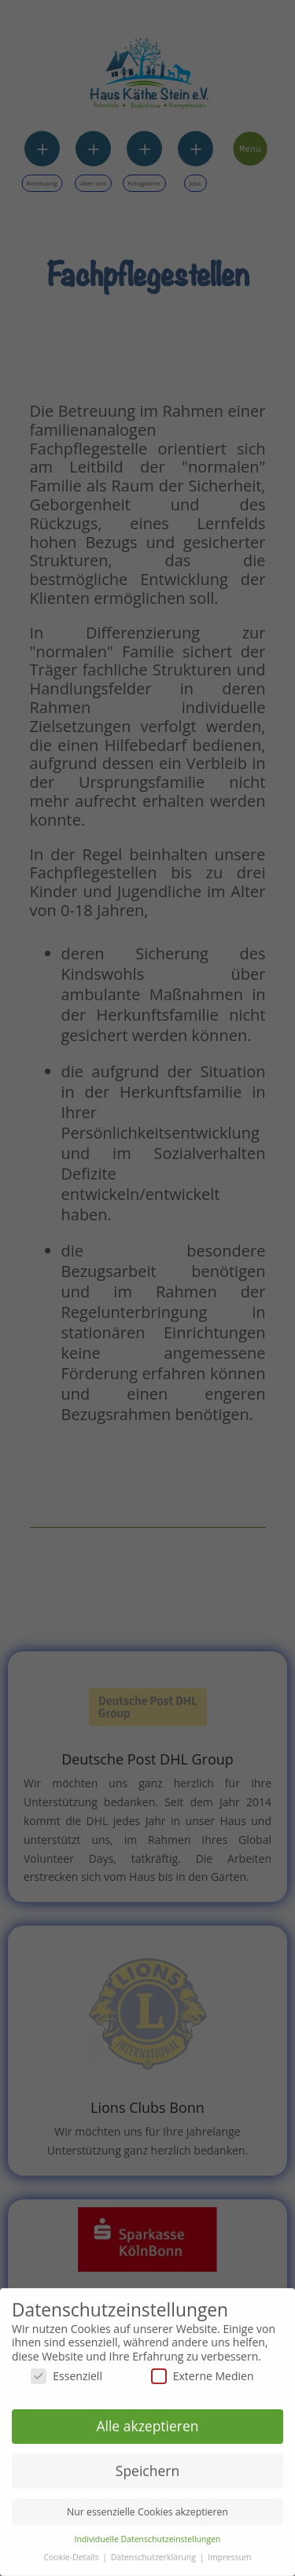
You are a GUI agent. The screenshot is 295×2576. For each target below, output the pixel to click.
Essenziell (66, 2371)
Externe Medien (202, 2371)
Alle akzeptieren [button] (147, 2421)
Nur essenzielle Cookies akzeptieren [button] (147, 2507)
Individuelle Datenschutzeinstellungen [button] (148, 2534)
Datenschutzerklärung (154, 2552)
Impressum (229, 2552)
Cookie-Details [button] (72, 2552)
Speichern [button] (147, 2465)
